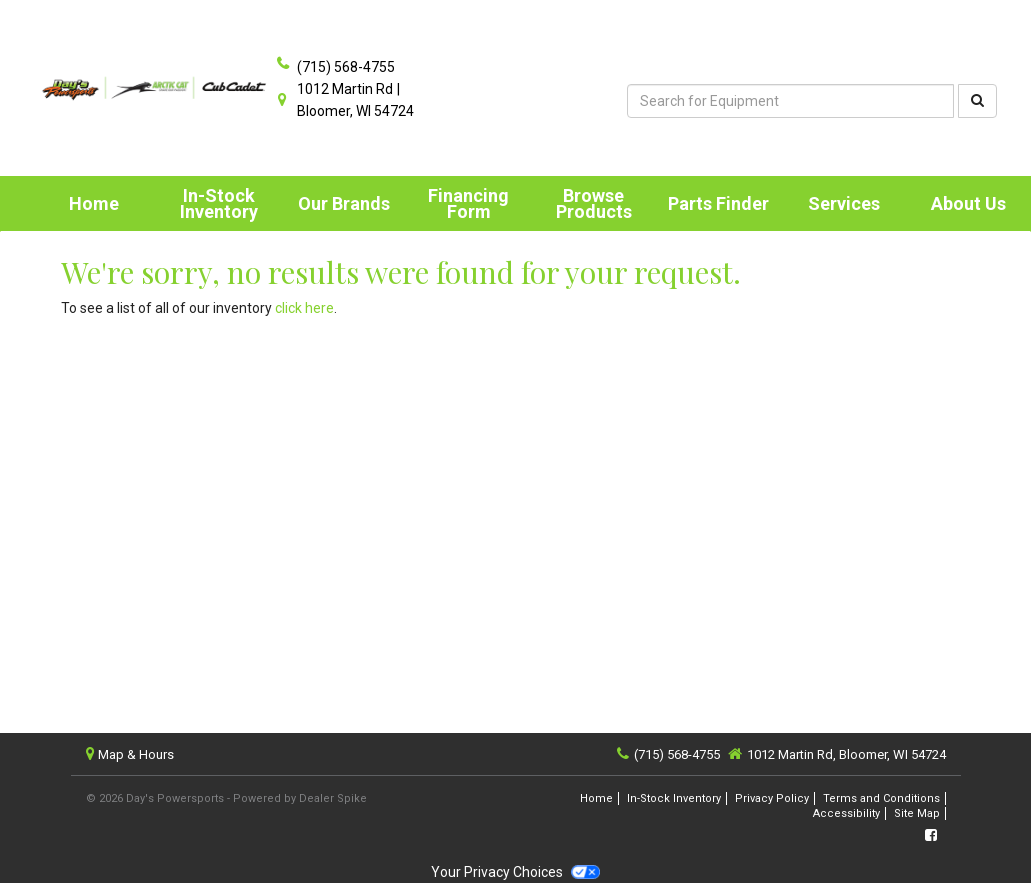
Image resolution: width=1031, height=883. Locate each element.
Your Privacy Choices (515, 872)
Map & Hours (136, 754)
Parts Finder (718, 203)
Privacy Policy (772, 798)
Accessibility (846, 813)
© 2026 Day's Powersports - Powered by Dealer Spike (226, 798)
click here (304, 308)
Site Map (917, 813)
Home (94, 203)
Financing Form (468, 203)
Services (844, 203)
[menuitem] (218, 203)
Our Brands (344, 203)
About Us (968, 203)
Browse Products (594, 203)
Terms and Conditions (881, 798)
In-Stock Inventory (219, 203)
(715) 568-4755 (346, 67)
